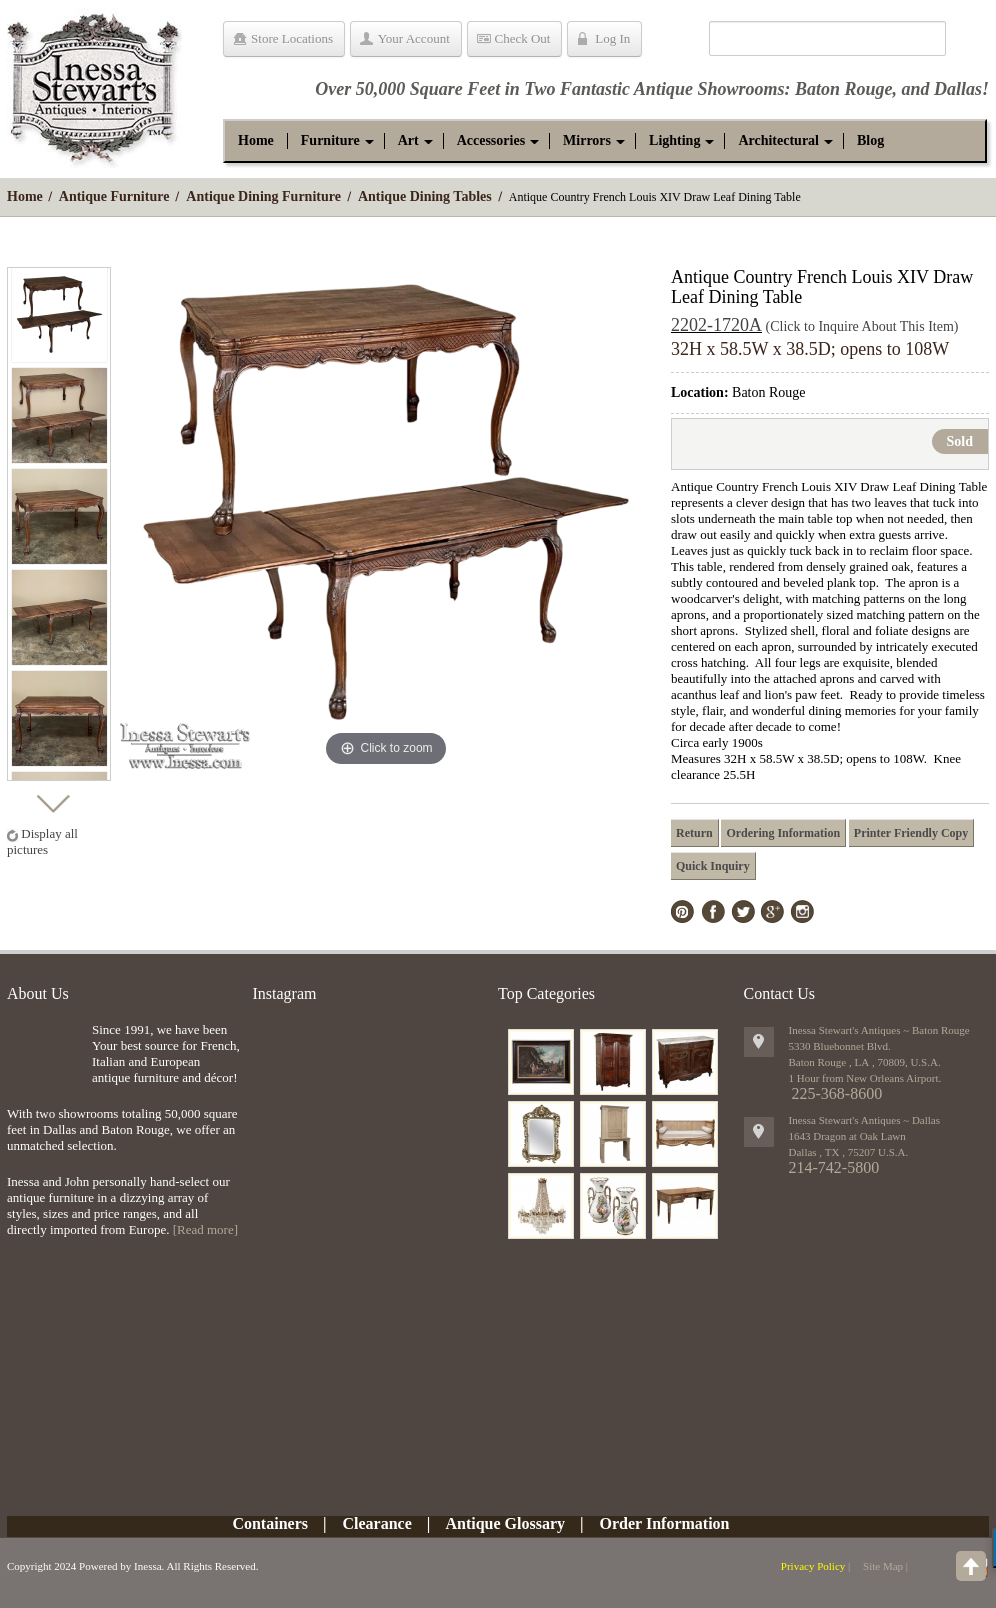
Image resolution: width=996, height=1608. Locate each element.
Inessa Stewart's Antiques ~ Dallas (865, 1120)
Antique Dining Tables (425, 196)
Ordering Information (783, 833)
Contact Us (780, 993)
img (44, 1054)
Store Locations (292, 38)
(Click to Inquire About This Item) (862, 326)
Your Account (414, 38)
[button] (330, 141)
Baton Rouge (844, 89)
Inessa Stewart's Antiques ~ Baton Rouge (879, 1030)
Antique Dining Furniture (263, 196)
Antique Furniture (114, 196)
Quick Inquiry (713, 866)
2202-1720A (716, 325)
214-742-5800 (834, 1167)
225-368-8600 (837, 1093)
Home (25, 196)
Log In (612, 38)
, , (849, 1152)
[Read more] (205, 1229)
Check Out (523, 38)
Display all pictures (42, 841)
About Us (38, 993)
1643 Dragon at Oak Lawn (847, 1136)
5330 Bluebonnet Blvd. (840, 1046)
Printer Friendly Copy (911, 833)
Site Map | (885, 1566)
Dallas (958, 89)
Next (52, 798)
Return (694, 833)
